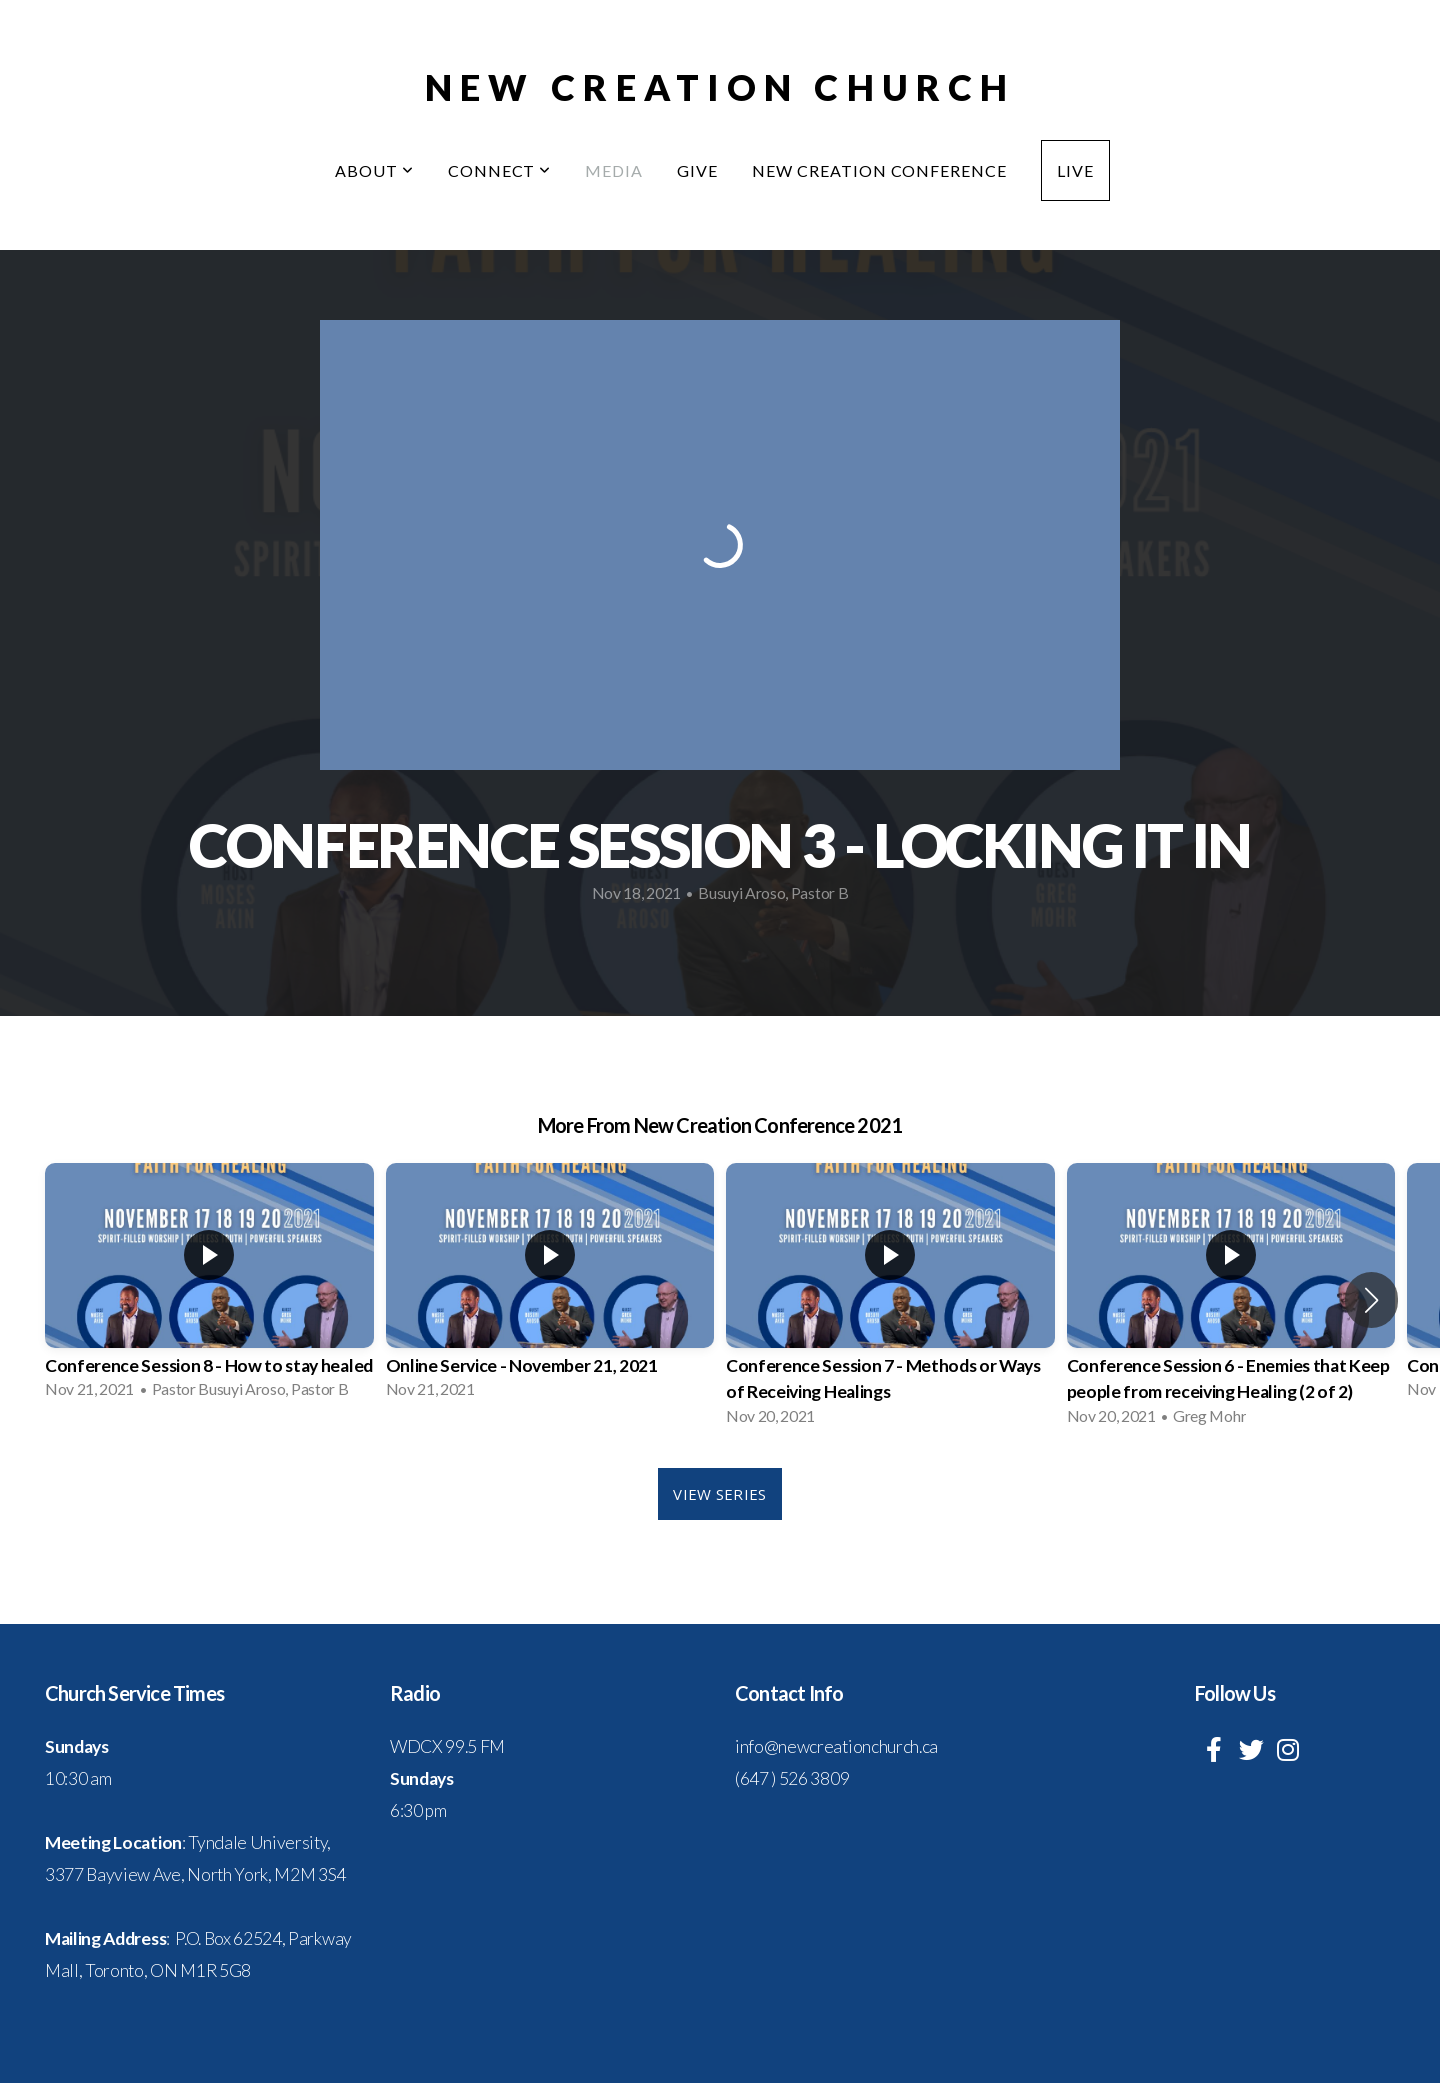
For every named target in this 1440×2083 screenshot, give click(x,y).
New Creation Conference (879, 170)
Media (614, 170)
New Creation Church (720, 87)
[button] (1371, 1300)
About (374, 170)
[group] (209, 1287)
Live (1075, 170)
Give (697, 170)
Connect (500, 170)
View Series (719, 1494)
